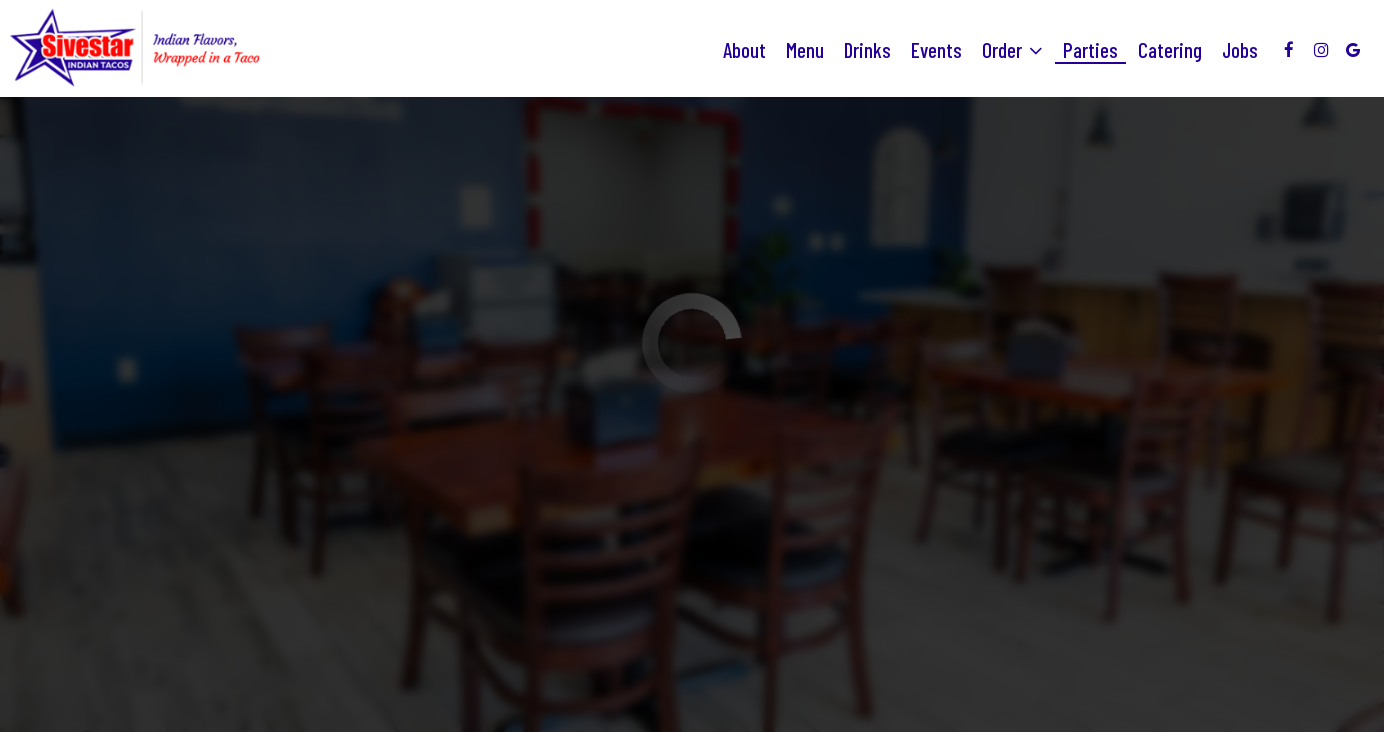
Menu (805, 50)
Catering (1170, 50)
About (744, 50)
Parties (1090, 50)
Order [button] (1012, 50)
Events (936, 50)
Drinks (867, 50)
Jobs (1240, 50)
